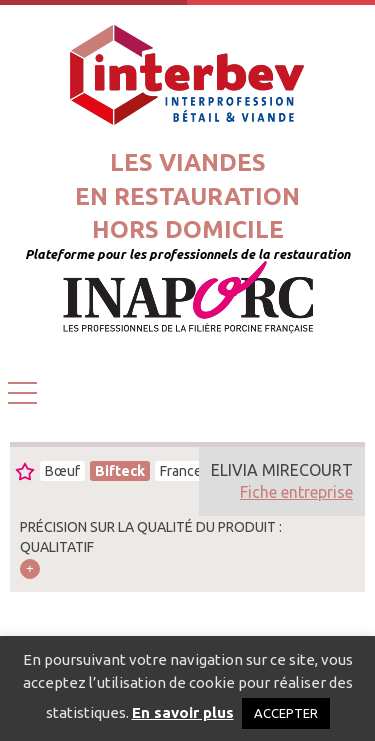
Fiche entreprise (296, 492)
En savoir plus (183, 712)
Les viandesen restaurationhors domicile (187, 196)
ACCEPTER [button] (286, 713)
